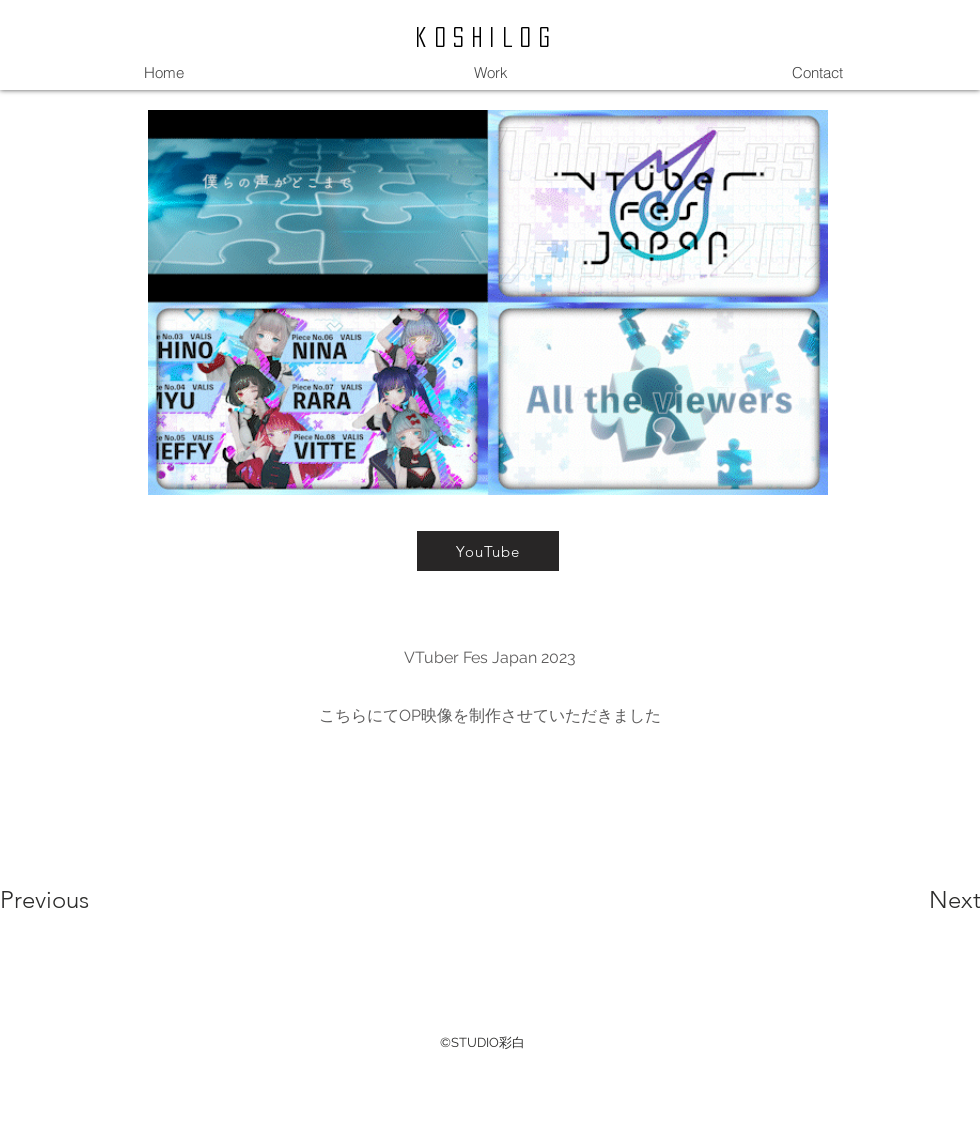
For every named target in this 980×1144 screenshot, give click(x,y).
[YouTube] (488, 551)
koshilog (486, 37)
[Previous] (71, 900)
